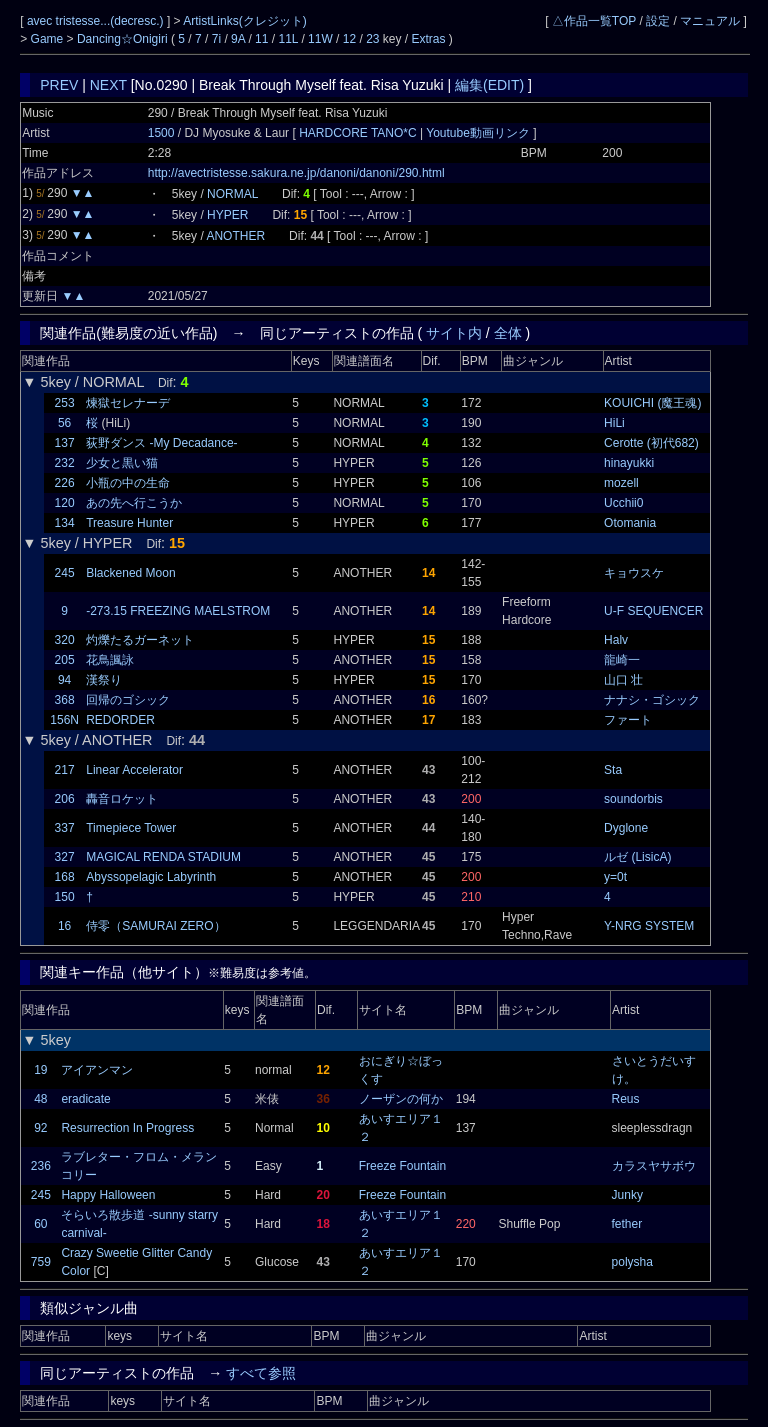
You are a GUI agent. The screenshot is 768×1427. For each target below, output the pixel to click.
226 (65, 483)
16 (64, 926)
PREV (59, 85)
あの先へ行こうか (134, 503)
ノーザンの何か (401, 1099)
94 (64, 680)
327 (65, 857)
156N (64, 720)
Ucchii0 (623, 503)
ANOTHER (235, 236)
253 (65, 403)
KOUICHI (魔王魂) (652, 403)
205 (65, 660)
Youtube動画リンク (478, 133)
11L (288, 39)
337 (65, 828)
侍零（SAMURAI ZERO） (155, 926)
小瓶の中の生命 (128, 483)
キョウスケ (634, 573)
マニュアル (710, 21)
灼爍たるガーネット (140, 640)
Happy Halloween (108, 1195)
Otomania (630, 523)
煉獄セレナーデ (128, 403)
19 (40, 1070)
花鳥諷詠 (110, 660)
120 (65, 503)
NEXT (108, 85)
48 (40, 1099)
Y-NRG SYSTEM (649, 926)
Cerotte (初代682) (651, 443)
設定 (658, 21)
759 (41, 1262)
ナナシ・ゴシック (652, 700)
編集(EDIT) (489, 85)
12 (349, 39)
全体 (508, 333)
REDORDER (120, 720)
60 (40, 1224)
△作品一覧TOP (594, 21)
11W (320, 39)
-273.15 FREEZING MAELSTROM (178, 611)
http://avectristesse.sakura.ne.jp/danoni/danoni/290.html (296, 173)
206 (65, 799)
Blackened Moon (130, 573)
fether (627, 1224)
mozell (621, 483)
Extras (429, 39)
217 (65, 770)
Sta (613, 770)
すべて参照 (261, 1373)
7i (216, 39)
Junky (627, 1195)
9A (238, 39)
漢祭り (104, 680)
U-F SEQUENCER (653, 611)
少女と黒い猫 (122, 463)
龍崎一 (622, 660)
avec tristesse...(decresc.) (97, 21)
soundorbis (633, 799)
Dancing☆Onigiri (124, 39)
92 (40, 1128)
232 (65, 463)
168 (65, 877)
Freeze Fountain (402, 1166)
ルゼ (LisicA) (637, 857)
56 (64, 423)
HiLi (614, 423)
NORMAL (232, 194)
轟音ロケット (122, 799)
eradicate (85, 1099)
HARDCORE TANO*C (359, 133)
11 (261, 39)
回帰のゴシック (128, 700)
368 (65, 700)
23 (372, 39)
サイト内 (454, 333)
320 (65, 640)
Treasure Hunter (129, 523)
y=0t (615, 877)
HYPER (227, 215)
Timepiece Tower (131, 828)
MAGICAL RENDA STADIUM (163, 857)
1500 (161, 133)
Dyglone (626, 828)
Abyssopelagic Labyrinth (151, 877)
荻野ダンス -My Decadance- (161, 443)
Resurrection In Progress (127, 1128)
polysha (632, 1262)
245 (65, 573)
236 (41, 1166)
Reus (626, 1099)
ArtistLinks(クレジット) (244, 21)
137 (65, 443)
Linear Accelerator (134, 770)
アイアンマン (97, 1070)
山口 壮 (623, 680)
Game (49, 39)
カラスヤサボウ (654, 1166)
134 (65, 523)
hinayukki (629, 463)
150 (65, 897)
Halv (616, 640)
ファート (628, 720)
